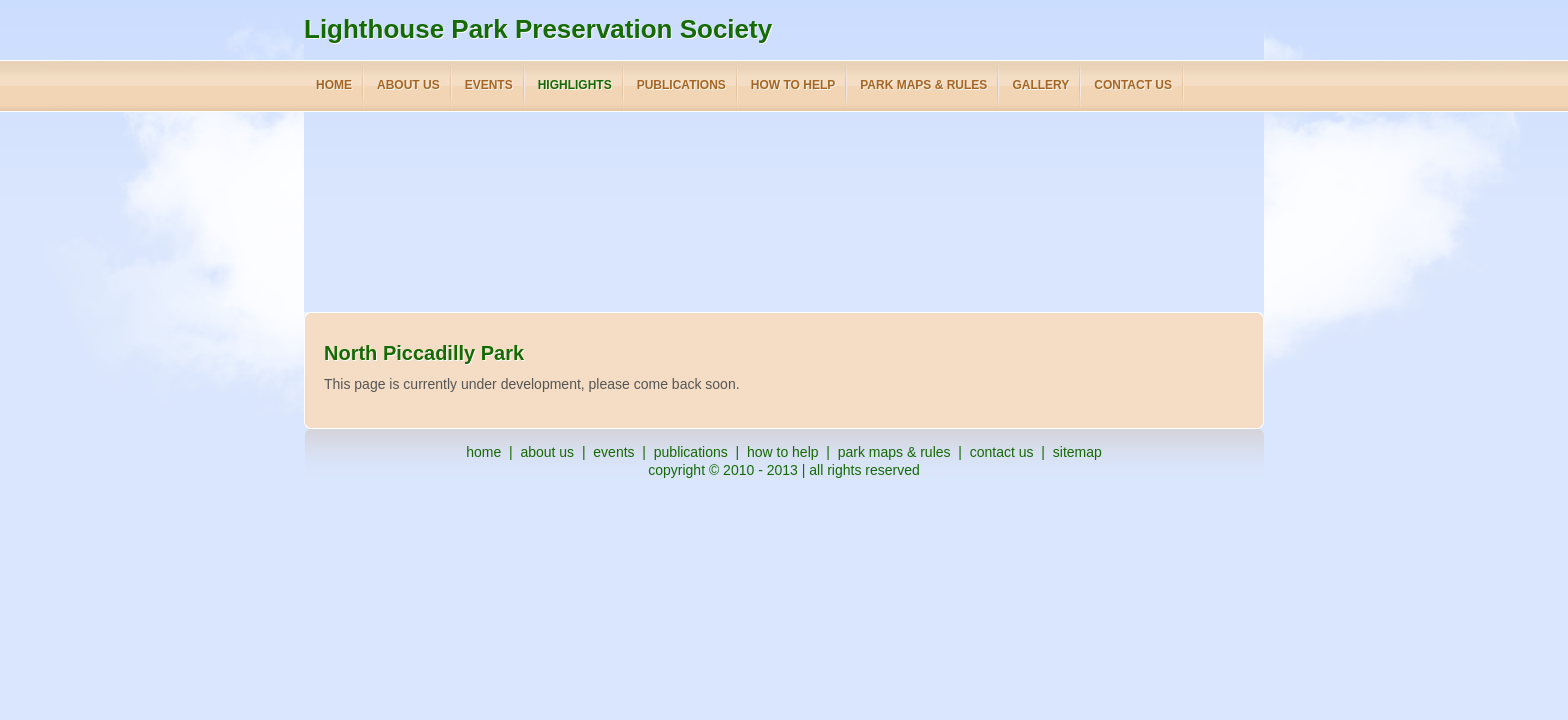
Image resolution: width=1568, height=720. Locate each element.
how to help (783, 452)
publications (691, 452)
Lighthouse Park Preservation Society (538, 29)
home (483, 452)
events (613, 452)
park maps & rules (894, 452)
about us (547, 452)
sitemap (1077, 452)
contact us (1002, 452)
